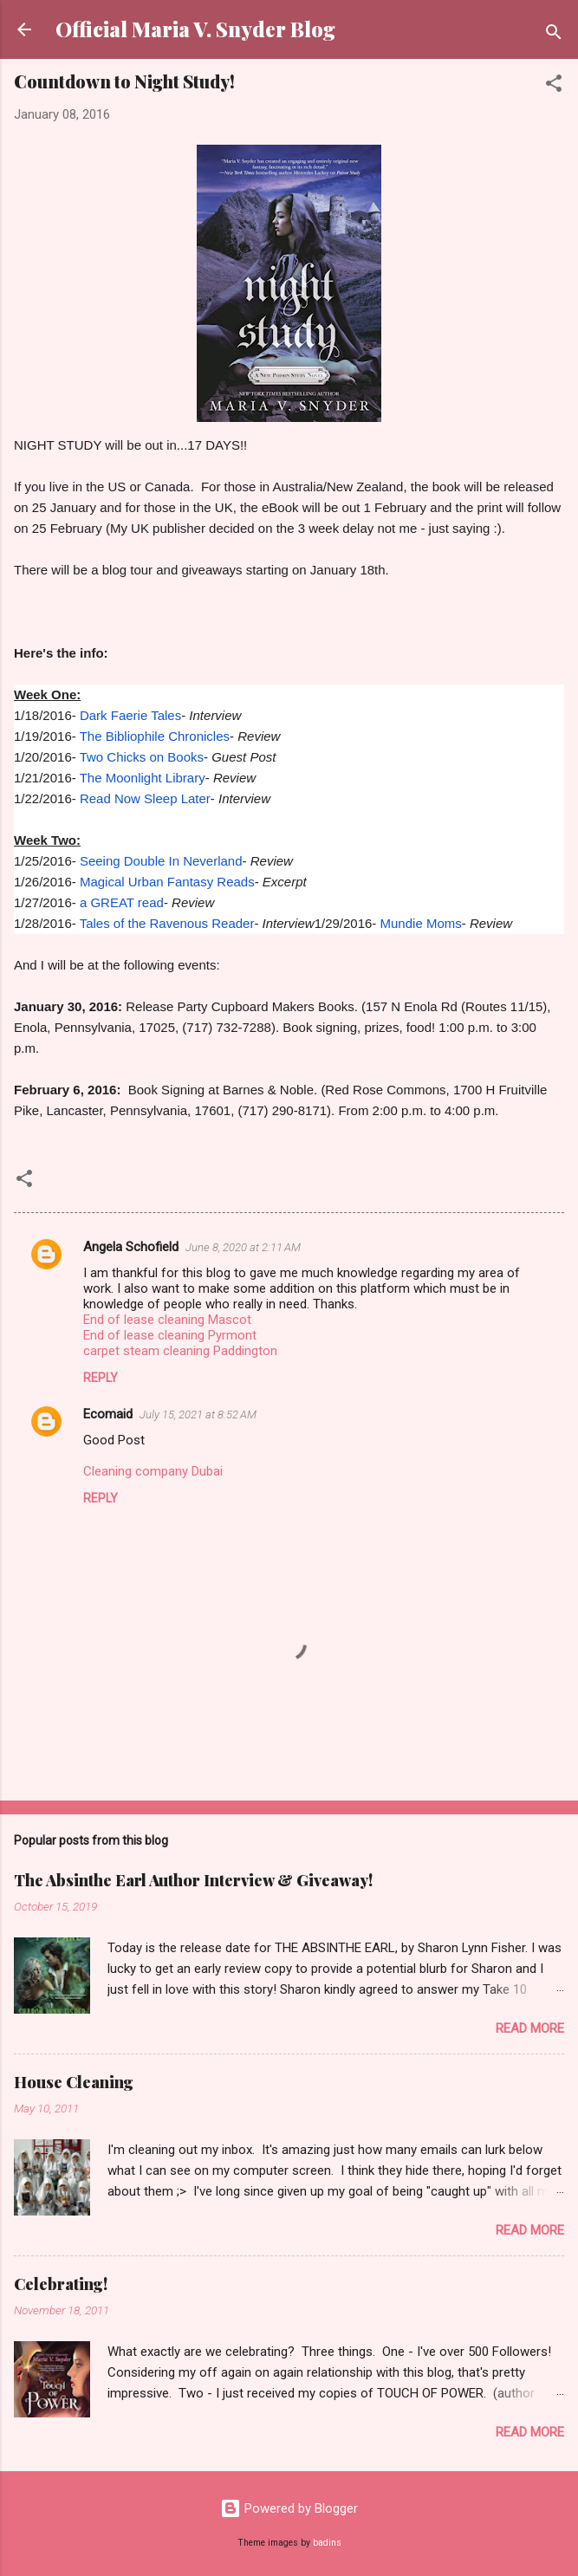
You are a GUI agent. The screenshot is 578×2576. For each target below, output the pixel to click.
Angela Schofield (131, 1247)
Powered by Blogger (289, 2508)
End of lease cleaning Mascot (167, 1319)
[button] (553, 86)
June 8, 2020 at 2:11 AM (243, 1247)
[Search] (553, 35)
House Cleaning (73, 2082)
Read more (530, 2028)
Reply (100, 1378)
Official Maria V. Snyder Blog (195, 29)
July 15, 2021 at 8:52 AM (198, 1414)
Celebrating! (60, 2284)
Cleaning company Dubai (153, 1471)
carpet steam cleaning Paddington (180, 1351)
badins (327, 2542)
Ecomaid (108, 1414)
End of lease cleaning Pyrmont (170, 1335)
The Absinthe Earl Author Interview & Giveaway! (193, 1880)
